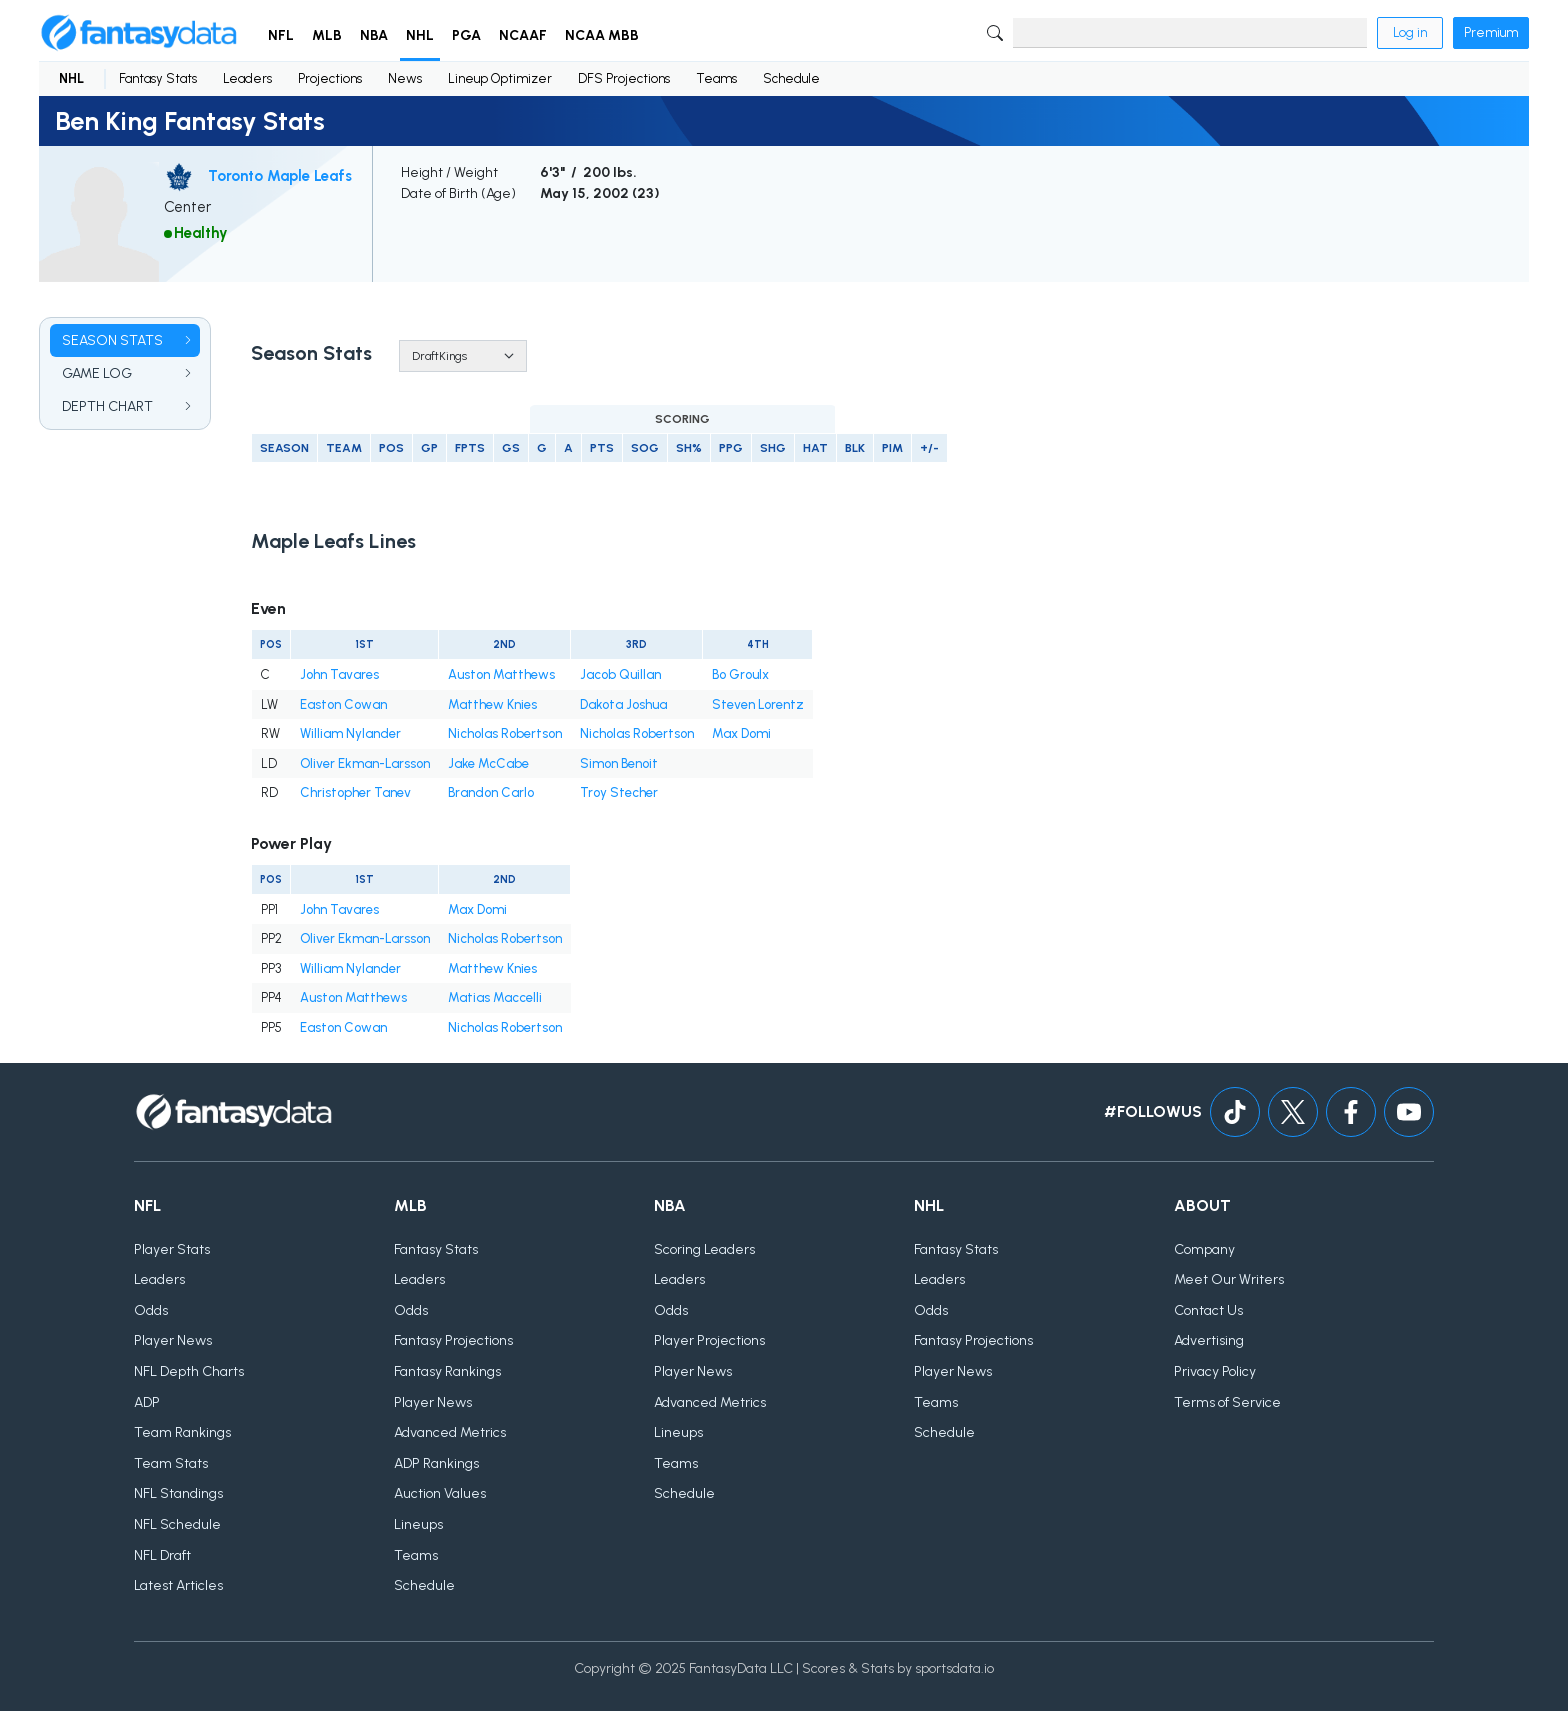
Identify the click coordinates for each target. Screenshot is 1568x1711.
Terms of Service (1227, 1402)
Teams (716, 78)
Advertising (1209, 1340)
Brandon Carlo (491, 792)
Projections (330, 78)
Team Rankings (182, 1432)
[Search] (1190, 33)
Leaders (247, 78)
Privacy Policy (1215, 1371)
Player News (173, 1340)
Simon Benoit (619, 763)
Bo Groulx (740, 674)
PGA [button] (466, 35)
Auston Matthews (501, 674)
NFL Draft (162, 1555)
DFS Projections (624, 78)
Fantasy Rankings (447, 1371)
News (405, 78)
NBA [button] (374, 35)
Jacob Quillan (620, 674)
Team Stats (171, 1463)
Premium (1491, 32)
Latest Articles (178, 1585)
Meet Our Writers (1229, 1279)
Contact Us (1208, 1310)
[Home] (139, 33)
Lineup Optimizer (500, 78)
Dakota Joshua (623, 704)
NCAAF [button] (523, 35)
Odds (151, 1310)
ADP (147, 1402)
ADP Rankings (436, 1463)
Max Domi (741, 733)
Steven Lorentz (758, 704)
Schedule (791, 78)
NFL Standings (178, 1493)
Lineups (418, 1524)
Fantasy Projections (453, 1340)
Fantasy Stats (158, 78)
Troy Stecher (619, 792)
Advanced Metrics (450, 1432)
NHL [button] (420, 35)
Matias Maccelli (495, 997)
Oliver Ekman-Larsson (365, 763)
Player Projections (709, 1340)
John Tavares (339, 674)
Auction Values (440, 1493)
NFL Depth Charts (189, 1371)
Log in (1410, 32)
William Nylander (350, 733)
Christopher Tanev (355, 792)
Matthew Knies (492, 704)
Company (1204, 1249)
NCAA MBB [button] (602, 35)
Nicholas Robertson (505, 733)
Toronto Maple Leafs (280, 176)
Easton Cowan (343, 704)
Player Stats (172, 1249)
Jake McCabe (488, 763)
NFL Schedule (177, 1524)
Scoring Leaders (704, 1249)
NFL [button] (281, 35)
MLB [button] (327, 35)
